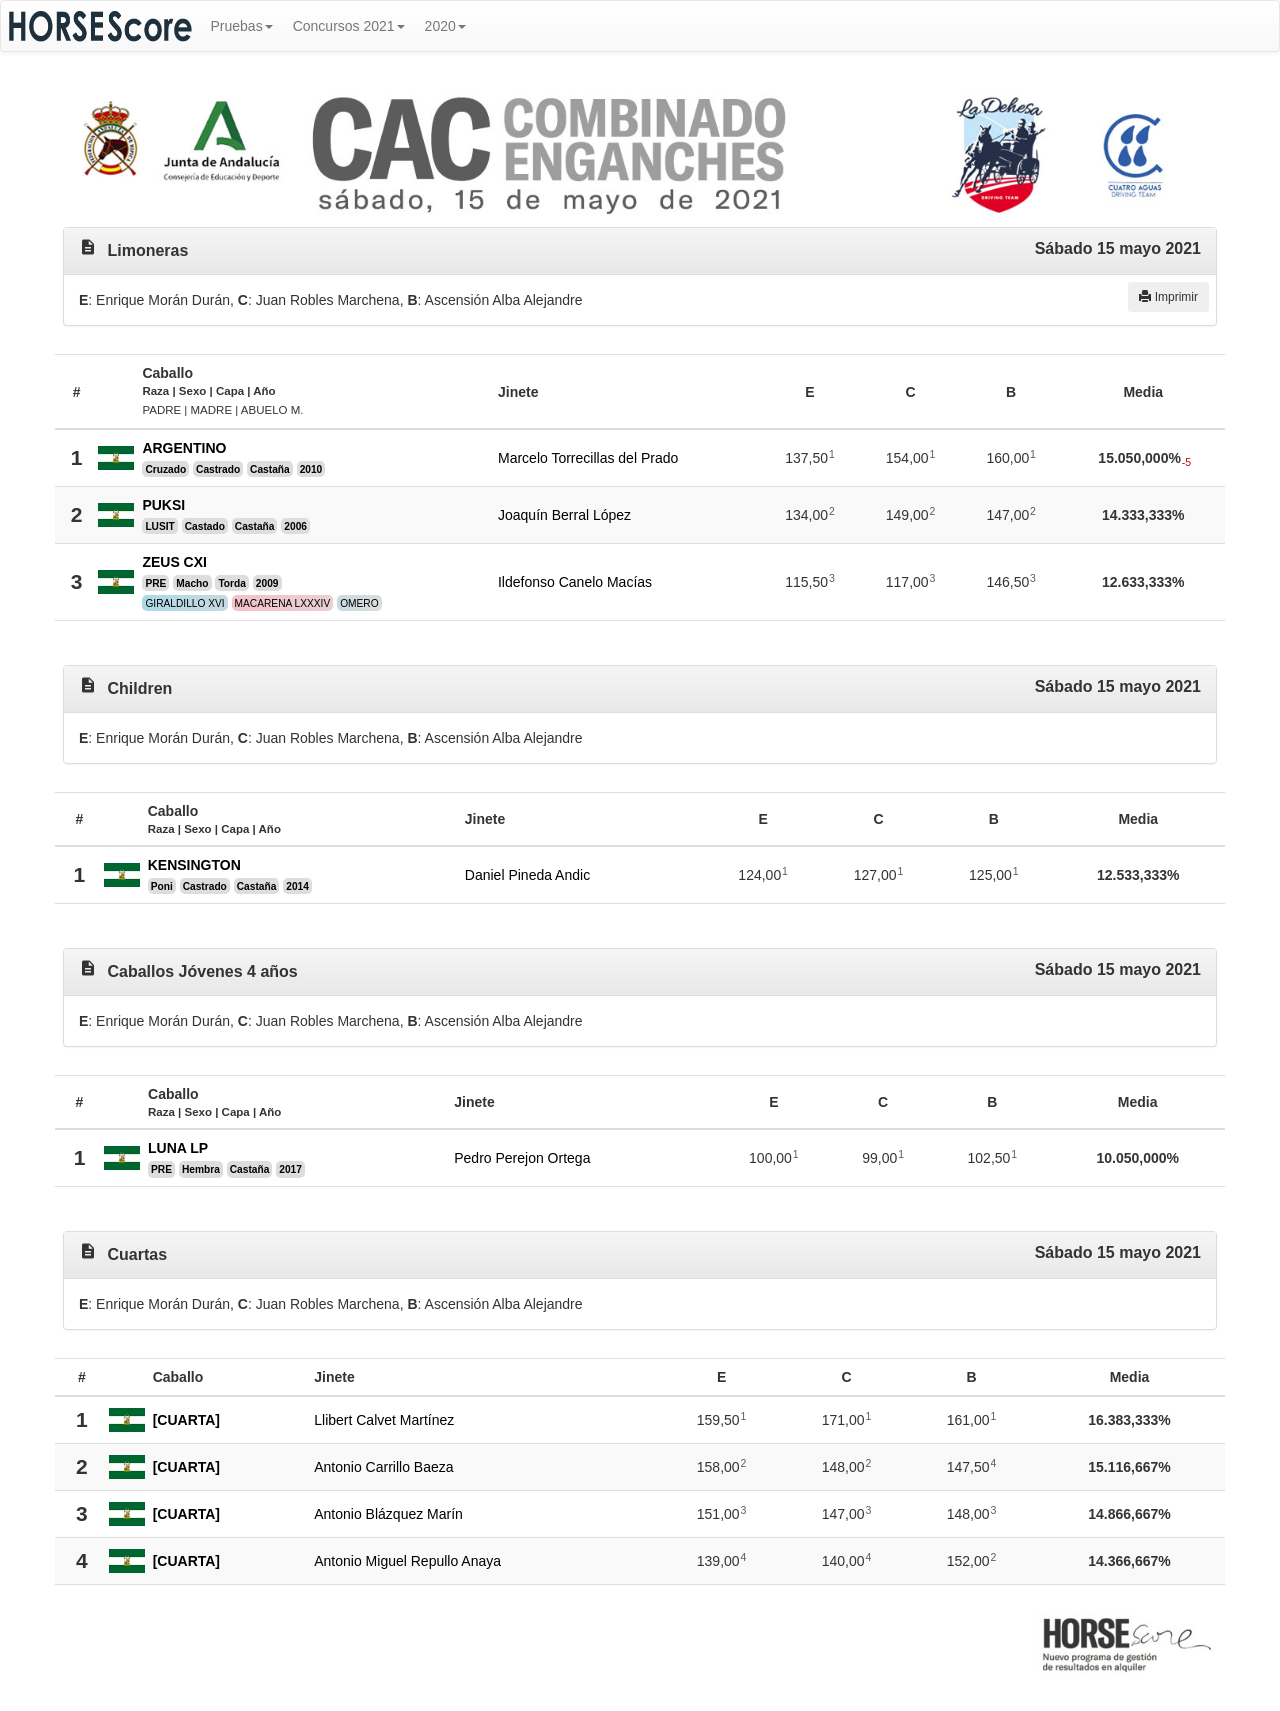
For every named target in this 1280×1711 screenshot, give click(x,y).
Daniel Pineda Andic (527, 875)
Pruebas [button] (242, 26)
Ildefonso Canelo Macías (575, 582)
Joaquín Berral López (564, 515)
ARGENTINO (184, 448)
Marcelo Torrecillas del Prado (588, 458)
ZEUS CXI (174, 562)
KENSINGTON (194, 865)
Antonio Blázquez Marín (388, 1514)
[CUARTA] (186, 1420)
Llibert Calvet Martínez (384, 1420)
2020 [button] (445, 26)
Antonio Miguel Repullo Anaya (407, 1561)
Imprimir (1168, 297)
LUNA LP (178, 1148)
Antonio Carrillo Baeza (383, 1467)
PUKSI (163, 505)
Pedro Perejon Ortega (522, 1158)
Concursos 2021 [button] (349, 26)
